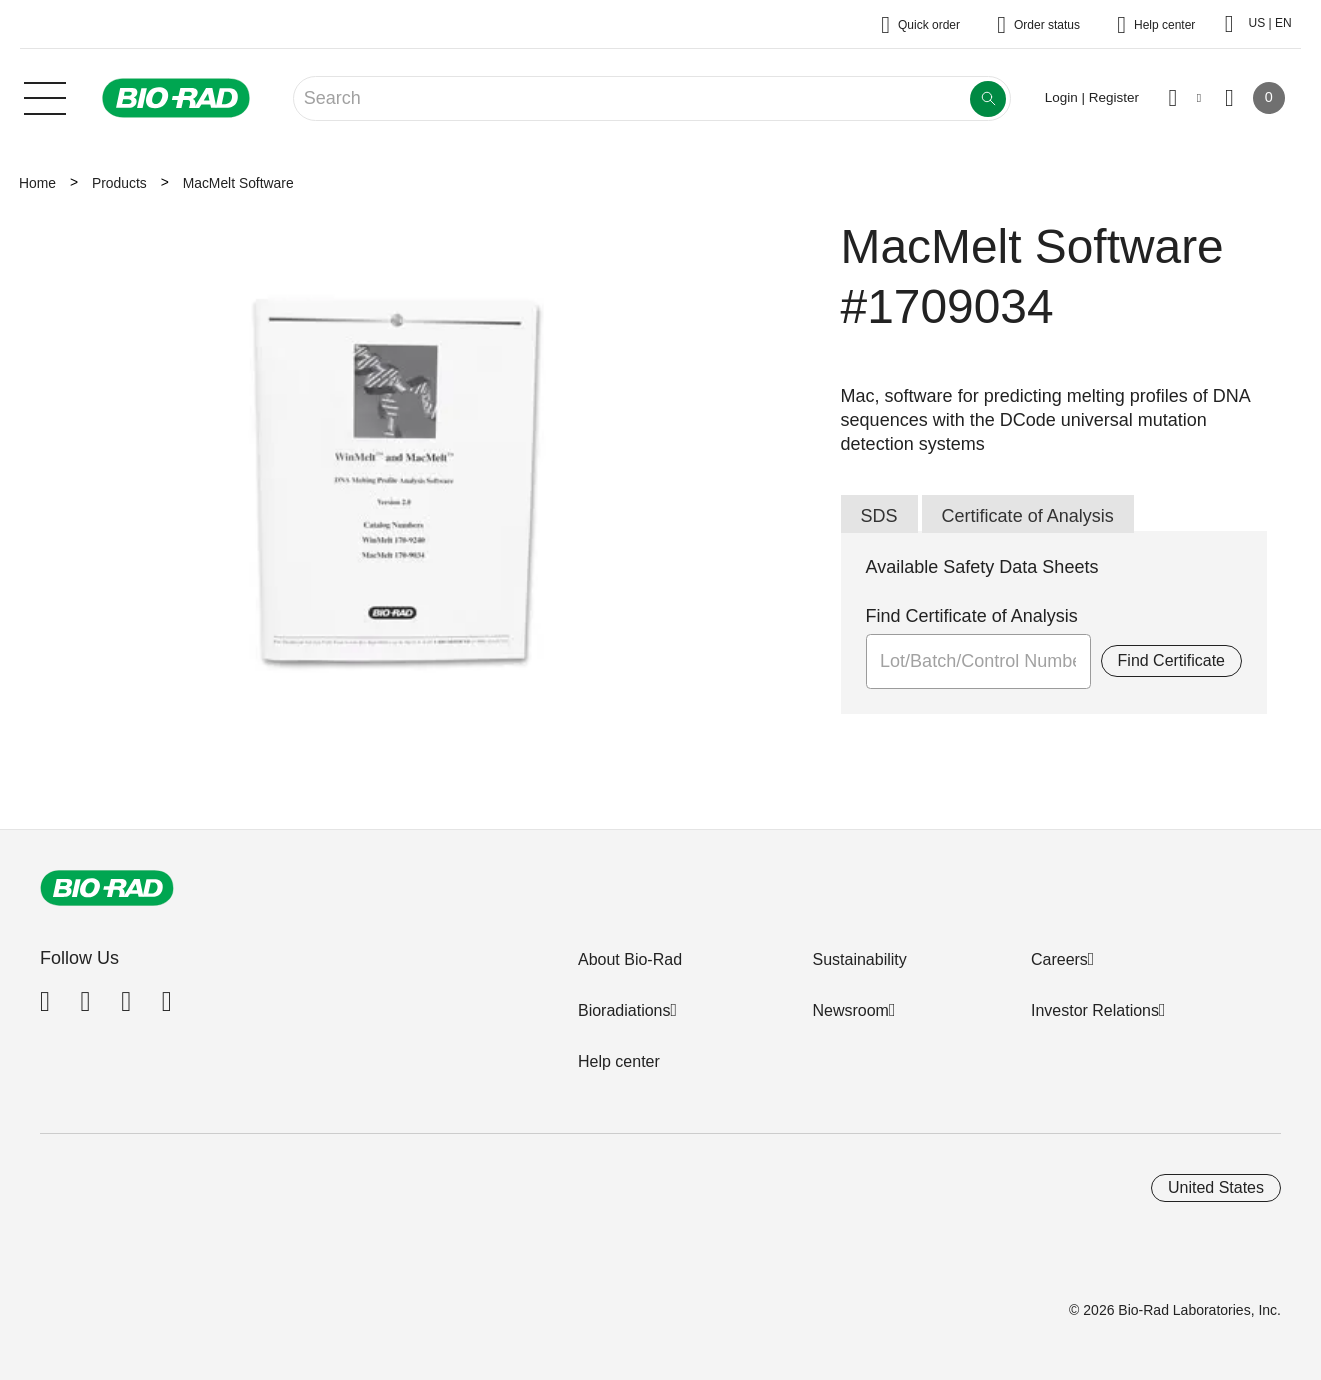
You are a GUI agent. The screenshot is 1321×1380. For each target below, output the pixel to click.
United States (1216, 1187)
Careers (1059, 959)
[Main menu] (45, 96)
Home (37, 183)
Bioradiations (624, 1010)
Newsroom (850, 1010)
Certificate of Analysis (1028, 516)
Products (119, 183)
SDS (879, 516)
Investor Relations (1095, 1010)
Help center (619, 1061)
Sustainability (859, 959)
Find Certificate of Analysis (972, 616)
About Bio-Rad (630, 959)
